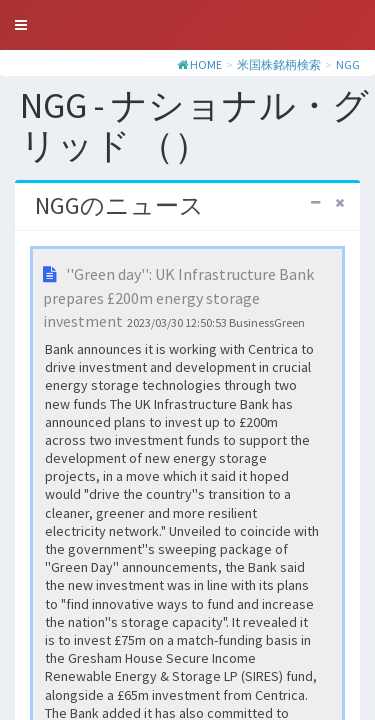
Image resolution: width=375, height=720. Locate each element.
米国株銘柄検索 (279, 64)
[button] (21, 25)
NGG (348, 64)
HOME (206, 64)
